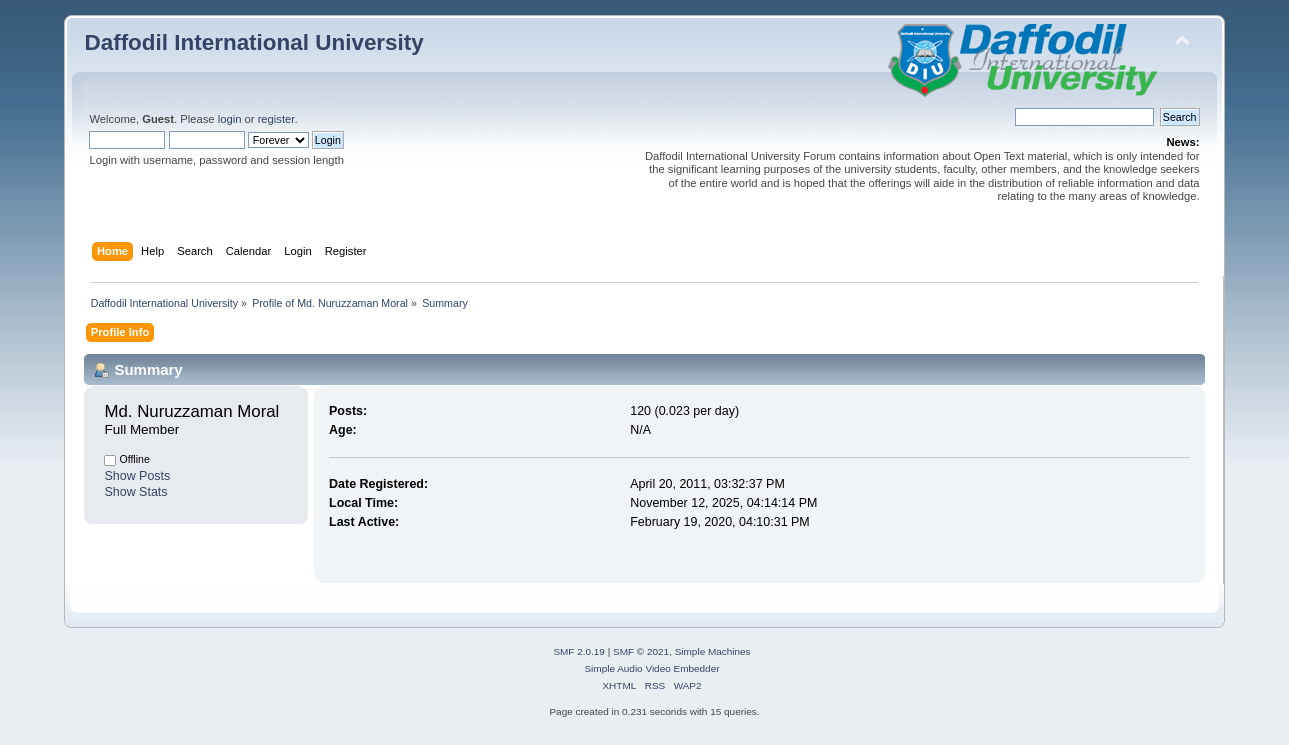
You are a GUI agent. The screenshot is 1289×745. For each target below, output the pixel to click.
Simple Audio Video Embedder (651, 668)
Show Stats (135, 492)
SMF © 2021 (641, 651)
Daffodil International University (253, 42)
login (230, 119)
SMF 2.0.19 (579, 651)
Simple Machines (713, 651)
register (276, 119)
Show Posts (137, 476)
